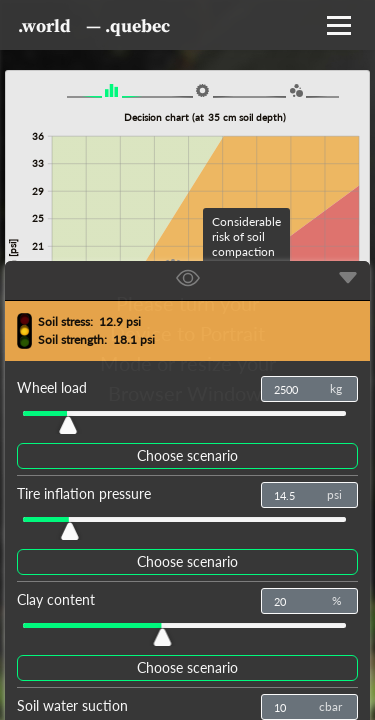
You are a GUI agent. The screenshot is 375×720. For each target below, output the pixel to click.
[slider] (67, 420)
